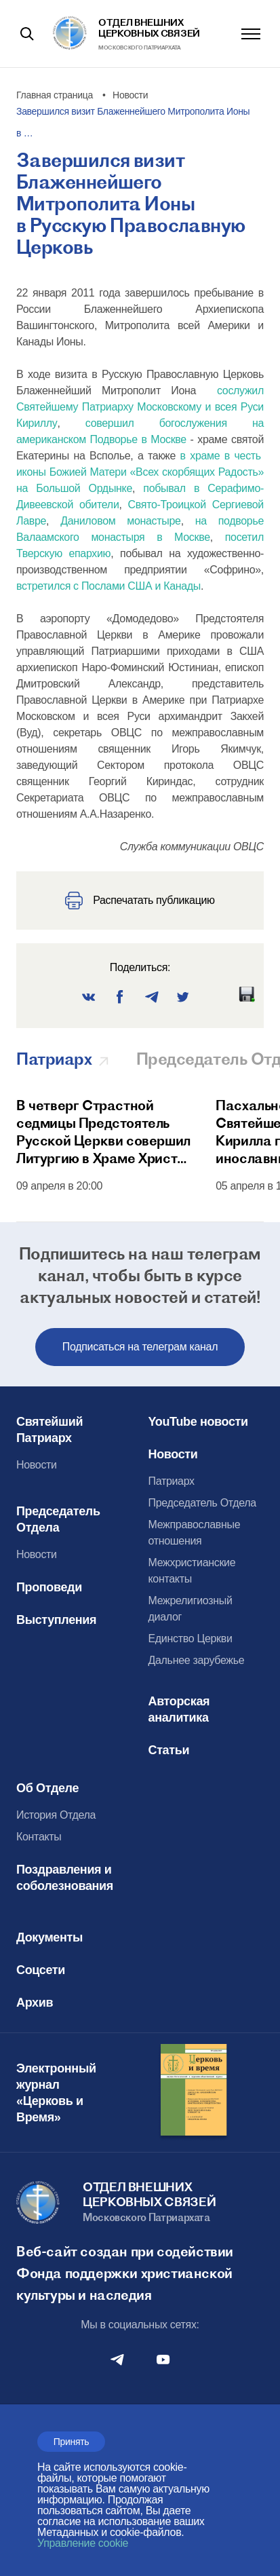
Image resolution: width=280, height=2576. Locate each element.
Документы (49, 1937)
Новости (36, 1465)
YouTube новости (198, 1421)
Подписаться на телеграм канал (140, 1346)
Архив (34, 2002)
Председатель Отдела (58, 1519)
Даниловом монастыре (120, 521)
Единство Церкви (190, 1638)
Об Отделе (47, 1788)
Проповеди (49, 1587)
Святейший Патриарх (49, 1430)
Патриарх (171, 1481)
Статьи (169, 1750)
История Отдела (56, 1815)
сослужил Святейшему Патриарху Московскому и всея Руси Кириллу (140, 407)
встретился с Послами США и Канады (108, 586)
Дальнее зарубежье (196, 1660)
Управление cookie (82, 2543)
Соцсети (40, 1970)
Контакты (39, 1836)
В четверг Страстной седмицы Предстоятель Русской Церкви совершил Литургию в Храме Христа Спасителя (103, 1132)
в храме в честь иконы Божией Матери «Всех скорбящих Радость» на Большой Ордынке (140, 472)
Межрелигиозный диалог (190, 1609)
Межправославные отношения (194, 1533)
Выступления (56, 1620)
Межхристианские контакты (192, 1571)
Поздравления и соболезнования (64, 1878)
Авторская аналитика (179, 1709)
